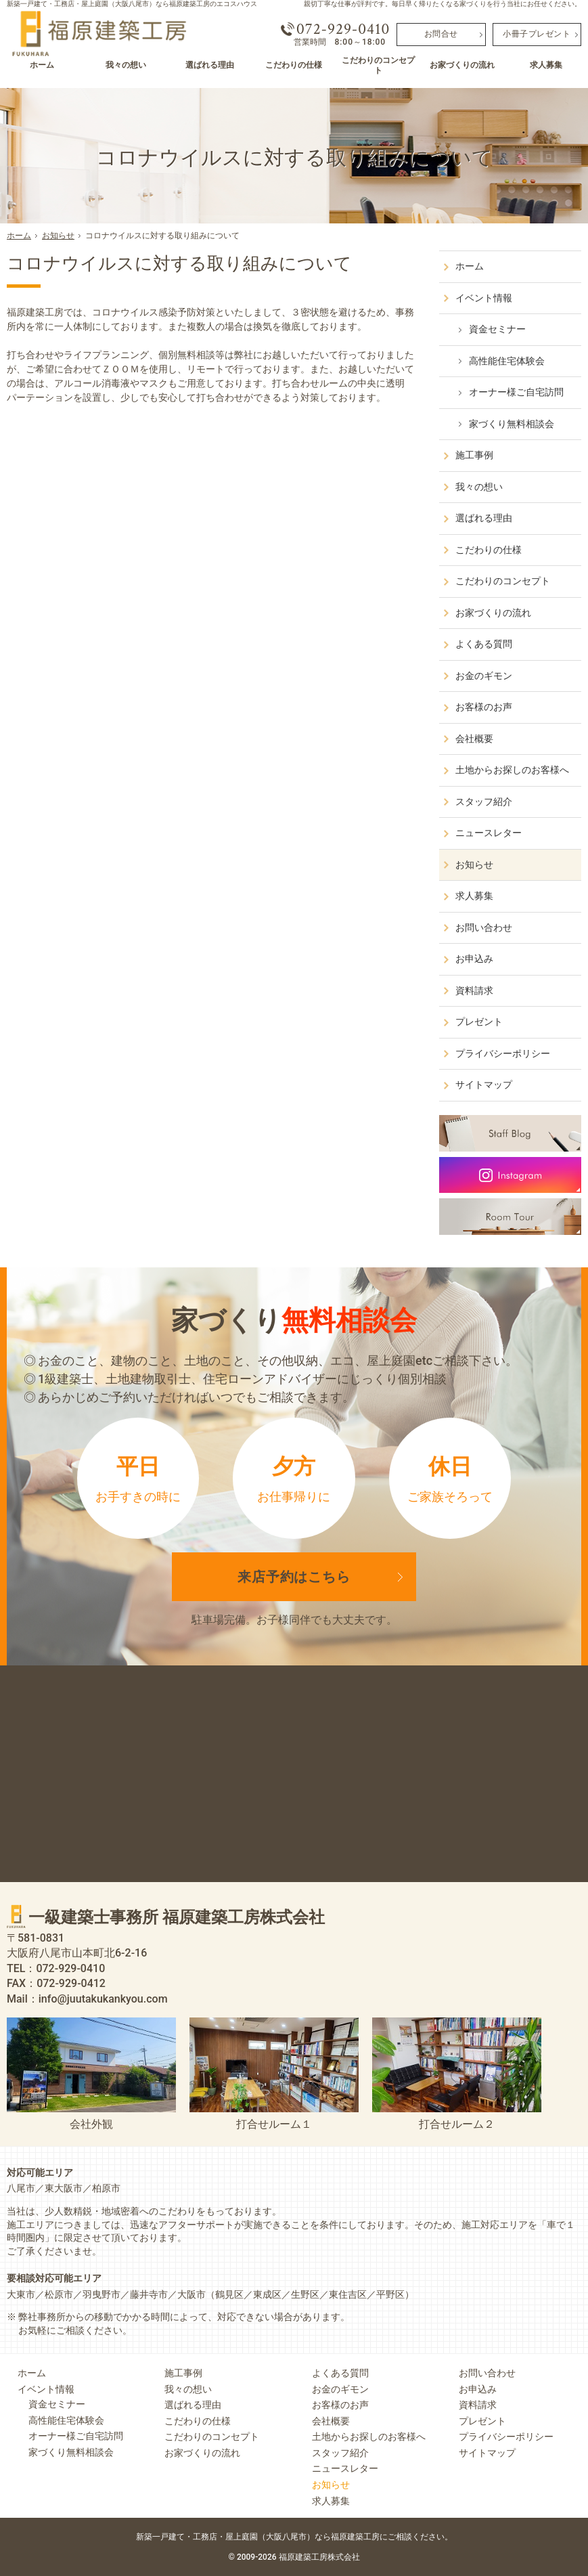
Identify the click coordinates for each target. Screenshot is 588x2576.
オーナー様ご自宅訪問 (516, 392)
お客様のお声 (483, 706)
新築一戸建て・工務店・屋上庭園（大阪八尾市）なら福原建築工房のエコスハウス (132, 3)
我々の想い (479, 486)
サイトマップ (483, 1084)
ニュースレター (488, 832)
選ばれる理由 (483, 517)
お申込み (474, 958)
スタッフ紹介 (483, 801)
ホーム (469, 266)
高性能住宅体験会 (507, 360)
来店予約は (294, 1576)
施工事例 (474, 455)
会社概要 (474, 738)
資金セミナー (497, 329)
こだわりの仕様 (488, 549)
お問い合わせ (483, 927)
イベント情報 (483, 297)
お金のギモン (483, 675)
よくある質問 (483, 643)
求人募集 (474, 895)
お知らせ (474, 864)
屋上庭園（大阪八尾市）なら (339, 2536)
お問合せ (441, 34)
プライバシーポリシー (502, 1053)
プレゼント (479, 1021)
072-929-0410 (343, 29)
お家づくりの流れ (493, 612)
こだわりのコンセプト (502, 580)
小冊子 (536, 34)
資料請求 (474, 990)
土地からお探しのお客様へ (512, 769)
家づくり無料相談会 (511, 423)
